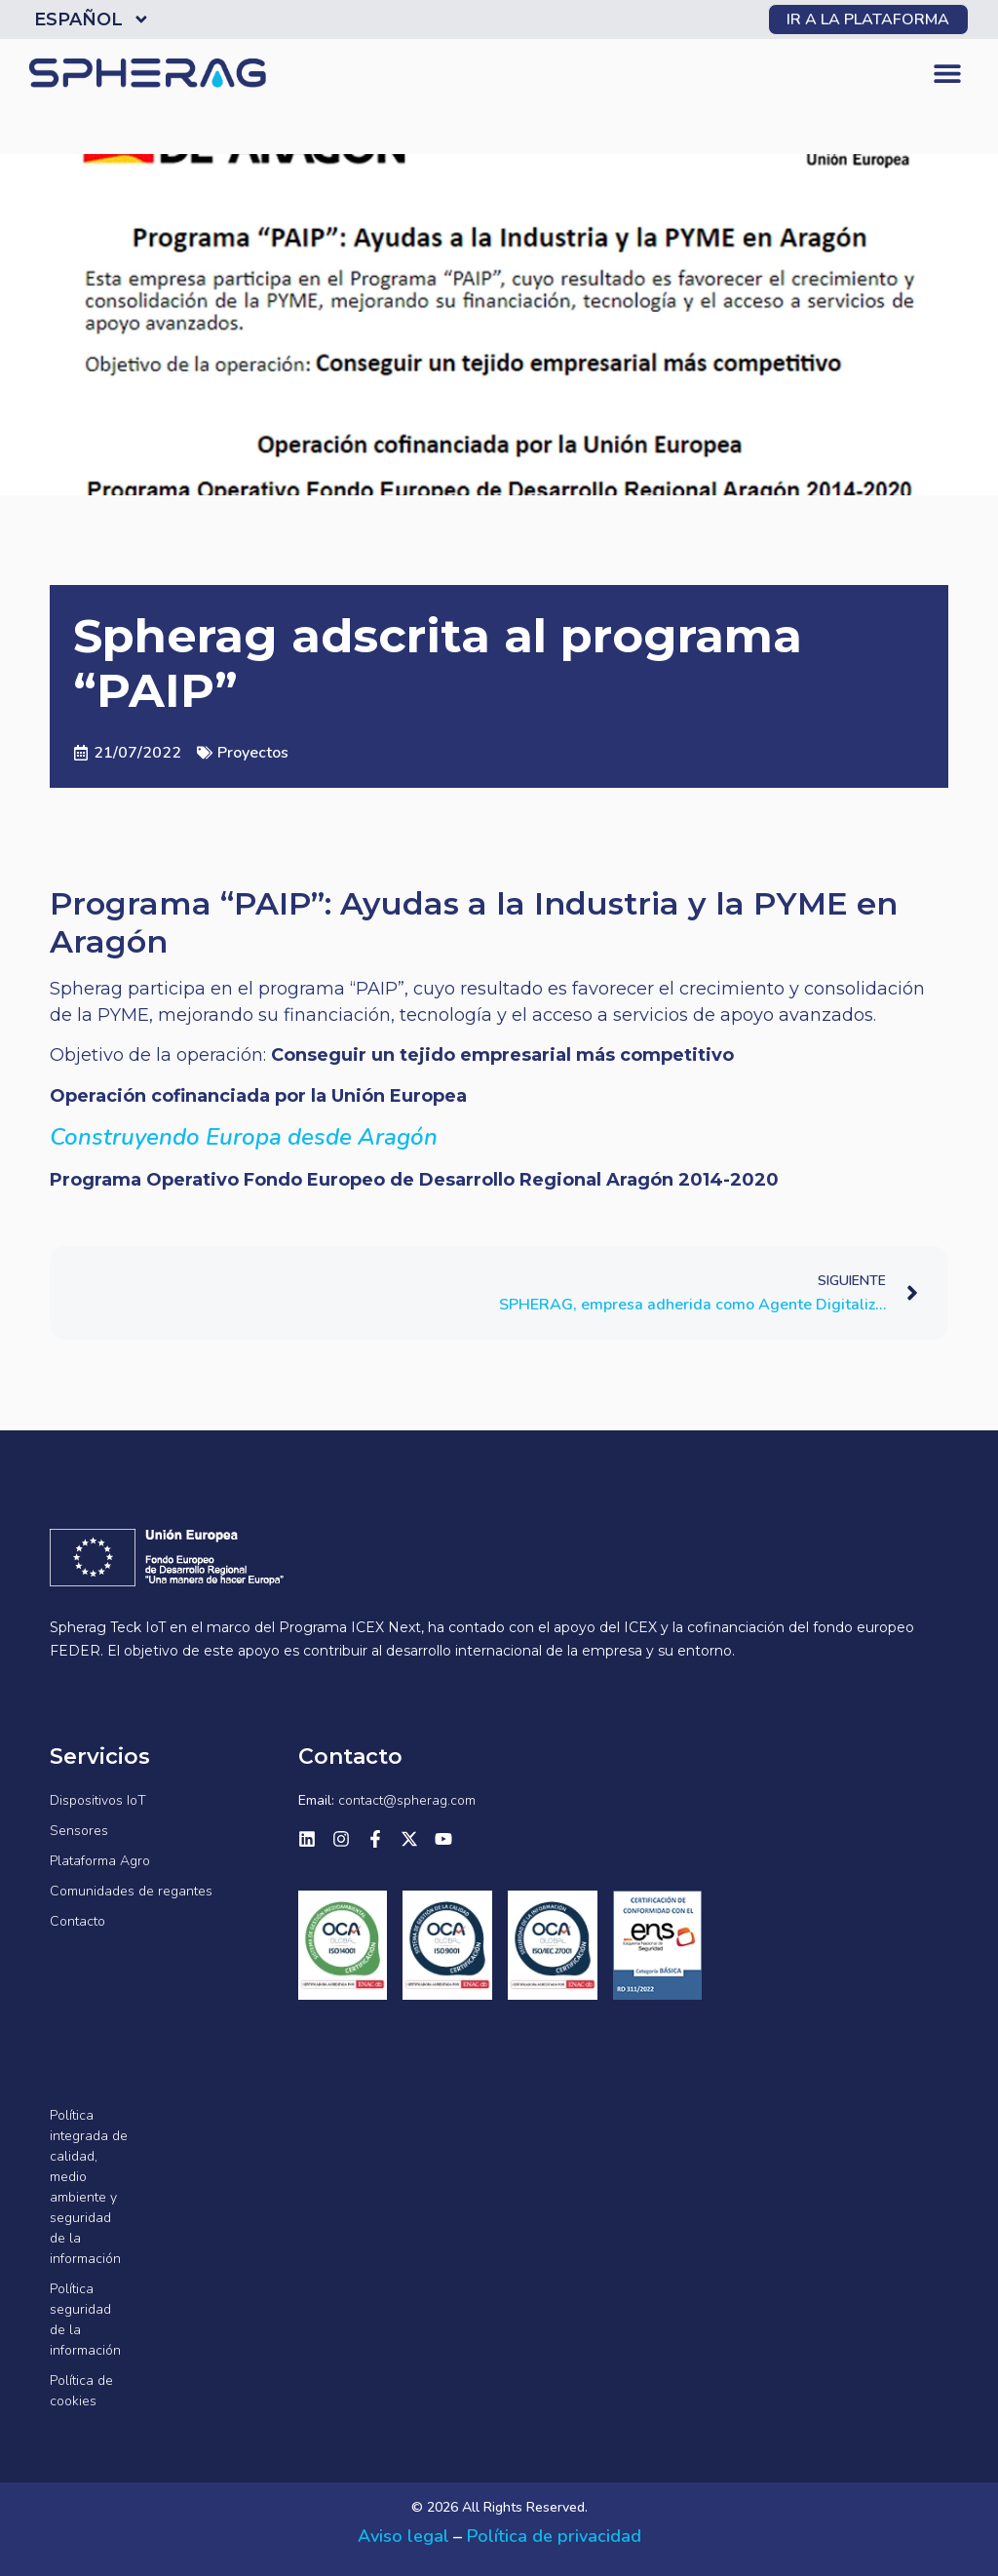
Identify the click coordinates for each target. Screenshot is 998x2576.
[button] (947, 74)
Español (92, 19)
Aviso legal (403, 2536)
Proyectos (252, 752)
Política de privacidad (554, 2536)
